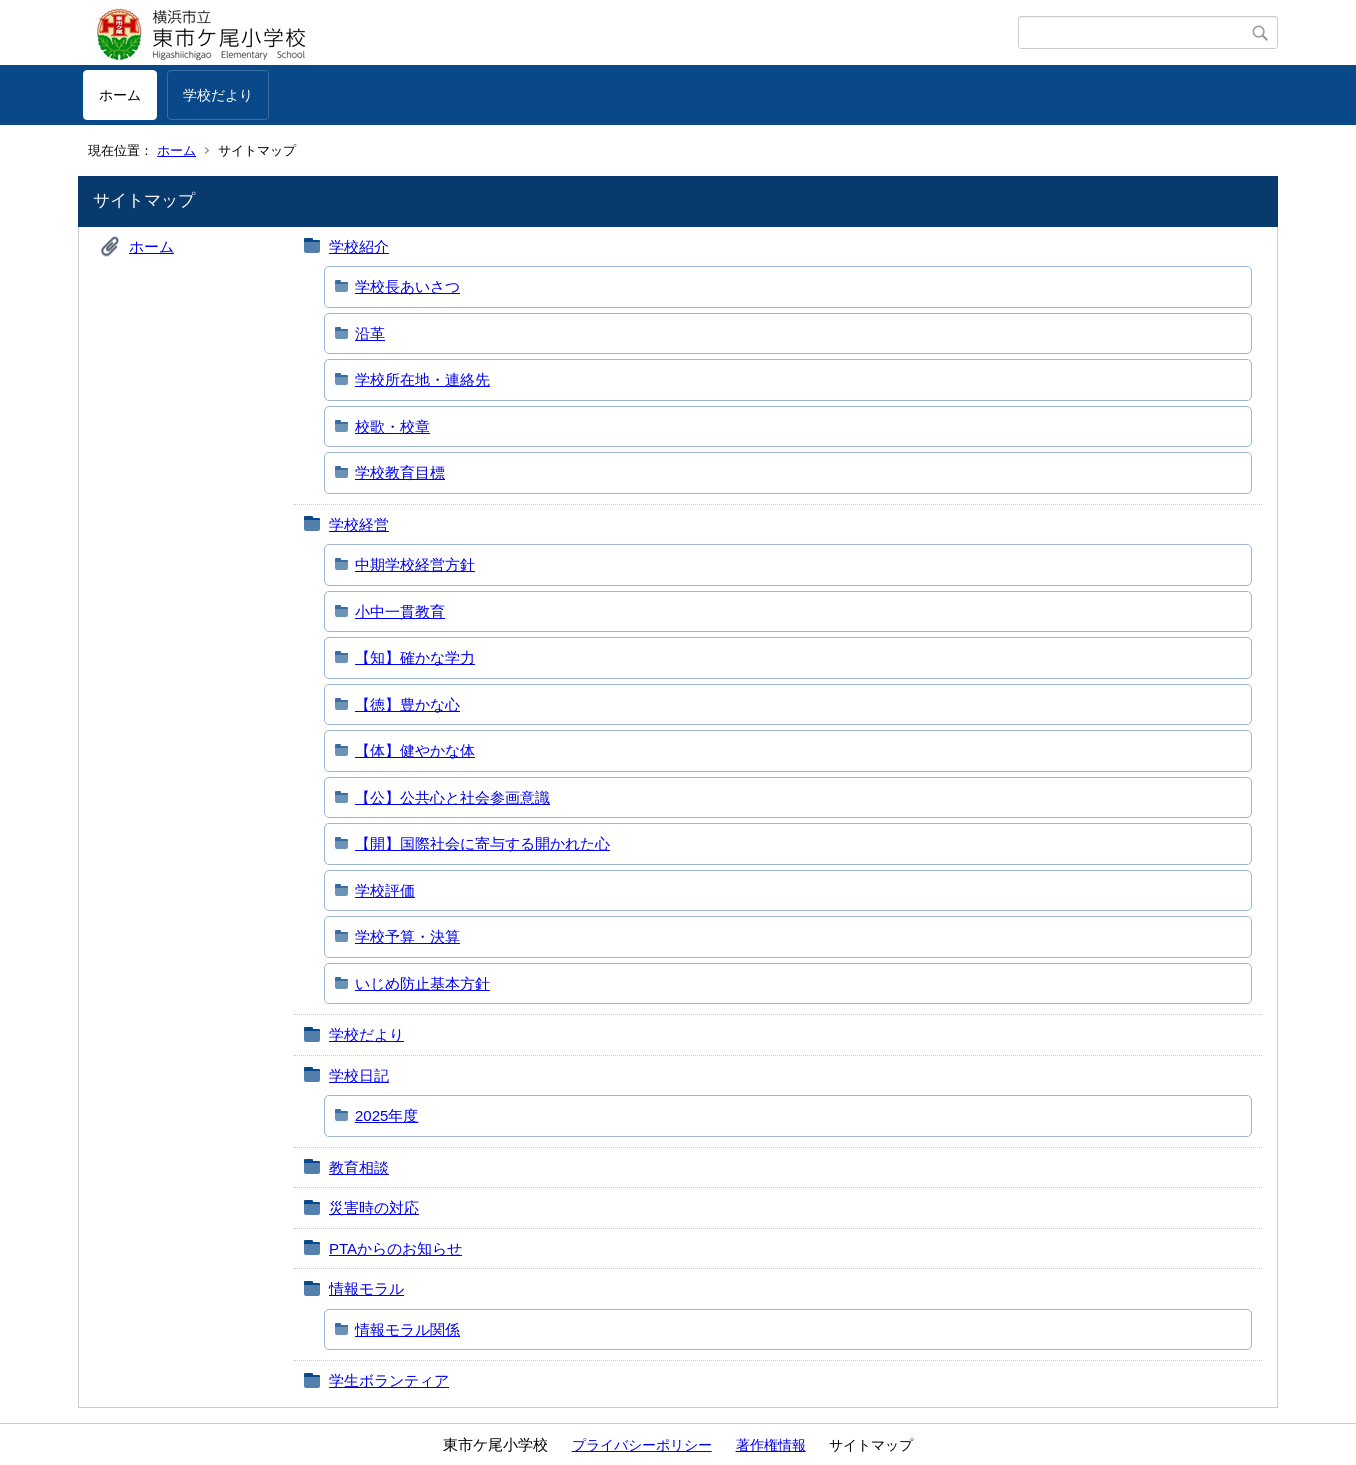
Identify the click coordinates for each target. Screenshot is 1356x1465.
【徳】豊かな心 (407, 704)
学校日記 (359, 1075)
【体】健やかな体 (415, 750)
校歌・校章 (392, 426)
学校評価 (385, 890)
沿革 (370, 333)
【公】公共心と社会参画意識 (452, 797)
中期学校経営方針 (415, 564)
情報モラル (366, 1288)
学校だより (218, 95)
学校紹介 (359, 246)
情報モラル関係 (407, 1329)
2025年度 (386, 1115)
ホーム (120, 95)
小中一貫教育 (400, 611)
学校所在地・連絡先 (422, 379)
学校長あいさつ (407, 286)
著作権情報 (771, 1445)
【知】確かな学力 (415, 657)
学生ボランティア (389, 1380)
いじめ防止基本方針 (422, 983)
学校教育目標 (400, 472)
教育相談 (359, 1167)
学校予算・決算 (407, 936)
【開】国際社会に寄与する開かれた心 (482, 843)
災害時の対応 (374, 1207)
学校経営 (359, 524)
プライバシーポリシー (642, 1445)
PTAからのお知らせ (395, 1248)
